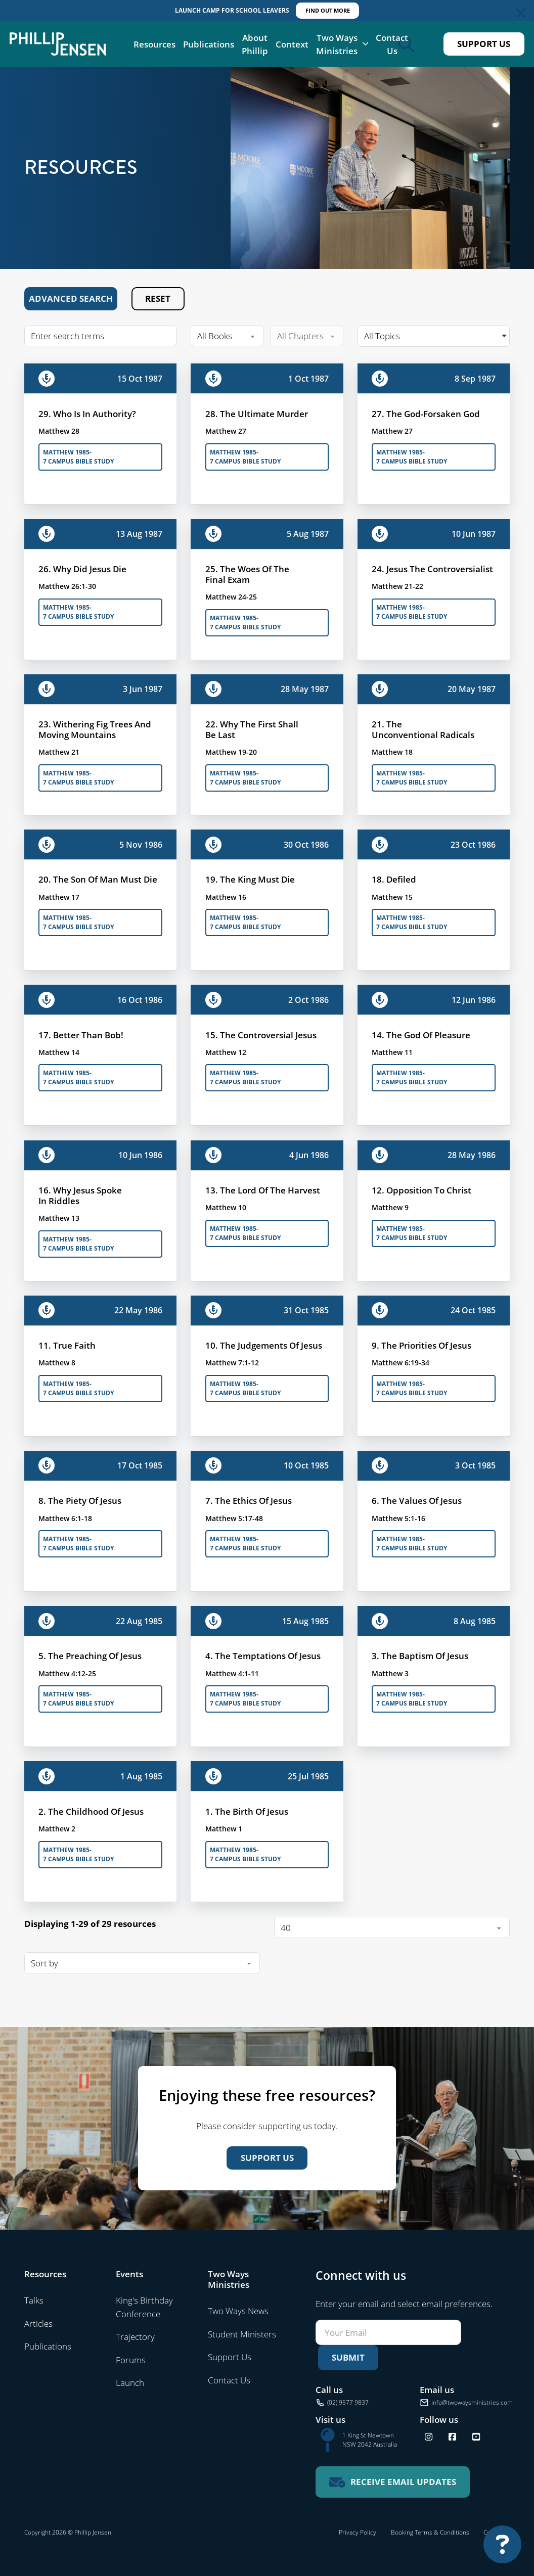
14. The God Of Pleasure (421, 1035)
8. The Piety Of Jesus (79, 1500)
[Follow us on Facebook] (452, 2437)
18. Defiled (394, 879)
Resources (154, 44)
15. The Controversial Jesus (261, 1035)
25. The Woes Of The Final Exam (247, 574)
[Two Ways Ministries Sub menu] (365, 43)
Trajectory (135, 2336)
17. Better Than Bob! (80, 1035)
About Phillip (255, 44)
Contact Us (392, 44)
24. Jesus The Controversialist (432, 569)
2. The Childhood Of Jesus (91, 1811)
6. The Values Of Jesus (417, 1500)
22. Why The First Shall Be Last (251, 729)
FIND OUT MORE (327, 10)
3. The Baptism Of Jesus (420, 1655)
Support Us (483, 44)
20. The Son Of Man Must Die (97, 879)
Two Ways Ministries (337, 44)
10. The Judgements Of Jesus (263, 1345)
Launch (130, 2382)
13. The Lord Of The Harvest (262, 1190)
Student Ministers (242, 2334)
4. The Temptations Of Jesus (263, 1655)
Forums (131, 2360)
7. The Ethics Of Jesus (248, 1500)
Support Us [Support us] (267, 2158)
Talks (33, 2300)
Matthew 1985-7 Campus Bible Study (78, 457)
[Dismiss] (521, 13)
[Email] (388, 2332)
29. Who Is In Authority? (87, 413)
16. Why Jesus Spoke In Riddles (80, 1195)
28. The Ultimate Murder (256, 413)
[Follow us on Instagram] (428, 2437)
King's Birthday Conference (144, 2306)
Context (292, 44)
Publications (208, 44)
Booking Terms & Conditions (430, 2532)
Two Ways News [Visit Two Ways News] (238, 2311)
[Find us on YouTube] (476, 2437)
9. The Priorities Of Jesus (421, 1345)
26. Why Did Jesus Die (82, 569)
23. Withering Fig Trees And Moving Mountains (94, 729)
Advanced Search (71, 298)
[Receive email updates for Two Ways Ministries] (393, 2481)
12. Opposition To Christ (421, 1190)
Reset (157, 298)
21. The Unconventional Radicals (423, 729)
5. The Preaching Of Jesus (90, 1655)
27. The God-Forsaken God (426, 413)
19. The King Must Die (250, 879)
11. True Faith (67, 1345)
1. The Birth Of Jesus (246, 1811)
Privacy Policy (357, 2532)
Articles (38, 2323)
